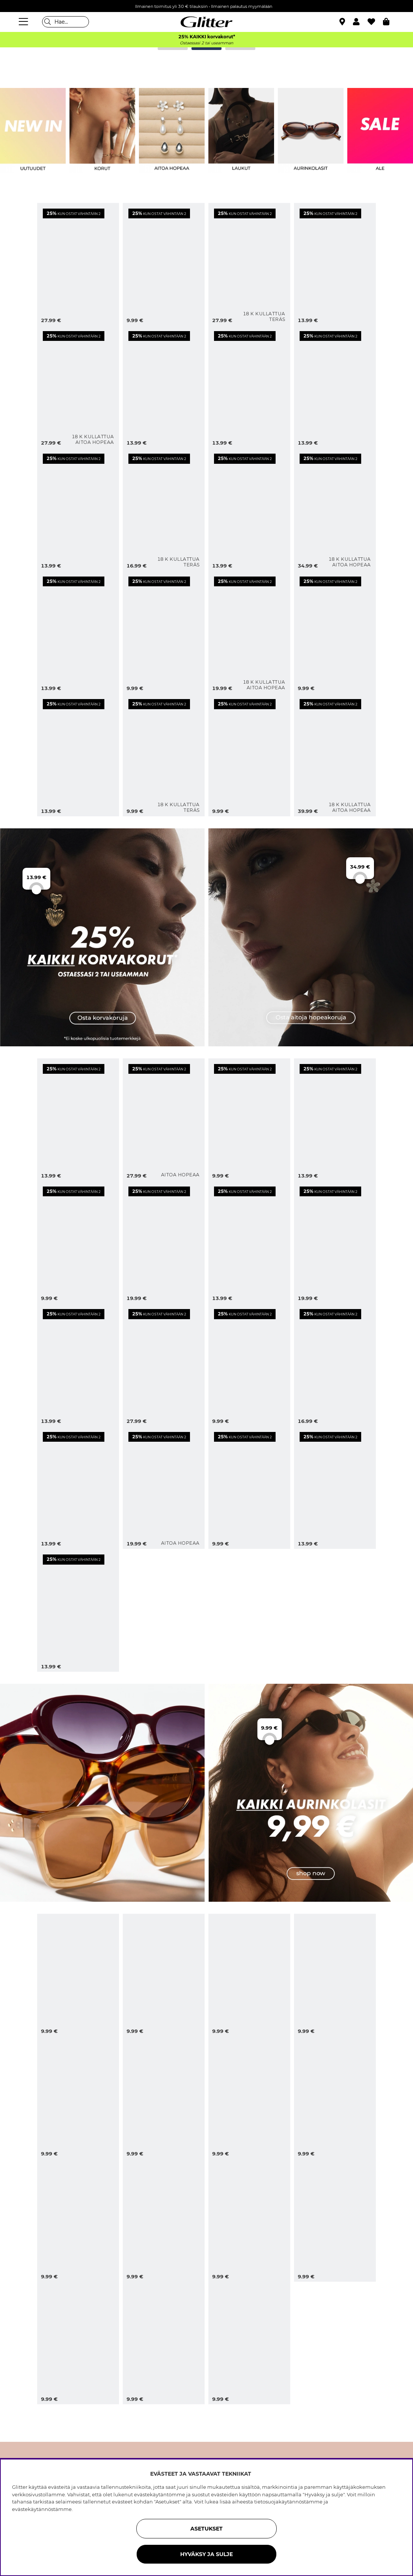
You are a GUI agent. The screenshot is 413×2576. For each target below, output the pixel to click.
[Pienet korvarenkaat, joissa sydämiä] (249, 1364)
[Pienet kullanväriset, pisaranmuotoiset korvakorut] (249, 754)
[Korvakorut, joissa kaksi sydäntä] (335, 1364)
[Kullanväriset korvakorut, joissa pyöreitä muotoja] (249, 509)
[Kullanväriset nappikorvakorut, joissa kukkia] (335, 632)
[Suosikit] (375, 22)
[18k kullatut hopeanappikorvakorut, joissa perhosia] (249, 632)
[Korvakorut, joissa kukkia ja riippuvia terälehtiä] (164, 1364)
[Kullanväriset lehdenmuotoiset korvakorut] (78, 632)
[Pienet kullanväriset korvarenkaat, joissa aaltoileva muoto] (164, 632)
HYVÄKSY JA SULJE (206, 2554)
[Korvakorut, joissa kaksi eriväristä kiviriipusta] (164, 386)
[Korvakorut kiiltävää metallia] (335, 1487)
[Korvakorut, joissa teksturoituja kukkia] (335, 1119)
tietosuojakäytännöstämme (288, 2502)
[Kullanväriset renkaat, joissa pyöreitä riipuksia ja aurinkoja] (249, 386)
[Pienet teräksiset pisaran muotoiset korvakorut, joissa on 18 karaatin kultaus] (249, 264)
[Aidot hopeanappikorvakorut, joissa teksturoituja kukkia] (164, 1487)
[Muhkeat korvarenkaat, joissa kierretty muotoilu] (78, 1242)
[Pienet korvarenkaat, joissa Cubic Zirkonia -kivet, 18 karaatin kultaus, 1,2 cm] (78, 386)
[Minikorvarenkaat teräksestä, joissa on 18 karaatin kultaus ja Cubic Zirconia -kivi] (164, 509)
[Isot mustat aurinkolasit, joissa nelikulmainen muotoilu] (164, 2097)
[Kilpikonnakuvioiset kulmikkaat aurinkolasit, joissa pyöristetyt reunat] (335, 1975)
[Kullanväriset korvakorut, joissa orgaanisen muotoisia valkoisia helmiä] (78, 264)
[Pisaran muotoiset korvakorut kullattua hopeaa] (335, 754)
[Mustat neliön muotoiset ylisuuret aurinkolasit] (78, 2097)
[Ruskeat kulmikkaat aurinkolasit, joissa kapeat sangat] (164, 2343)
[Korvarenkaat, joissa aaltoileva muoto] (78, 1119)
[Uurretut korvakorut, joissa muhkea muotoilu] (249, 1487)
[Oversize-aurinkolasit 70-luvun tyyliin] (335, 2097)
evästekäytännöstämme (42, 2509)
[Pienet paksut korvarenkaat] (249, 1242)
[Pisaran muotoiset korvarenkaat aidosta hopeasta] (164, 1119)
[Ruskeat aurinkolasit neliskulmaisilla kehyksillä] (249, 2220)
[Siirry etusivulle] (206, 22)
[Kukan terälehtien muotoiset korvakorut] (164, 1242)
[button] (360, 22)
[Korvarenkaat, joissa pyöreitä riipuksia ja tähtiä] (78, 1364)
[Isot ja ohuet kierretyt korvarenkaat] (164, 264)
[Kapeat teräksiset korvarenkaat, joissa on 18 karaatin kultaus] (164, 754)
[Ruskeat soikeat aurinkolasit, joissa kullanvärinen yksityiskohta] (78, 1975)
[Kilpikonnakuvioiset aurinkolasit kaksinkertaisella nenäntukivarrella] (249, 2097)
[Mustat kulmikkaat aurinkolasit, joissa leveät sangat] (78, 2343)
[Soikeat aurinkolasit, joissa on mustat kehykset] (335, 2220)
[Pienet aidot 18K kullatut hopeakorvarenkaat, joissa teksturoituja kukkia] (335, 509)
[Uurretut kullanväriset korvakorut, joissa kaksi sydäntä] (335, 386)
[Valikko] (24, 22)
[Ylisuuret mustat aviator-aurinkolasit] (249, 1975)
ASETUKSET (206, 2528)
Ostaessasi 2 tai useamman (206, 43)
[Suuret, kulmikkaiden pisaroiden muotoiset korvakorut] (335, 1242)
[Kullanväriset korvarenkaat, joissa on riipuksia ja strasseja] (78, 509)
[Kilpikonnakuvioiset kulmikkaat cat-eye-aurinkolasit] (164, 2220)
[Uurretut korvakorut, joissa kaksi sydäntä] (78, 1487)
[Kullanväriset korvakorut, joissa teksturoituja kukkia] (78, 754)
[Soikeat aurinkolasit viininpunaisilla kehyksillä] (164, 1975)
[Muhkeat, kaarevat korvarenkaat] (78, 1610)
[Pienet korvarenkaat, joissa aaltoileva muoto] (249, 1119)
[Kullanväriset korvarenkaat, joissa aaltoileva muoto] (335, 264)
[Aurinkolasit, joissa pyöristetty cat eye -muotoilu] (78, 2220)
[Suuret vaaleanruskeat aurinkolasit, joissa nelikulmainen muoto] (249, 2343)
